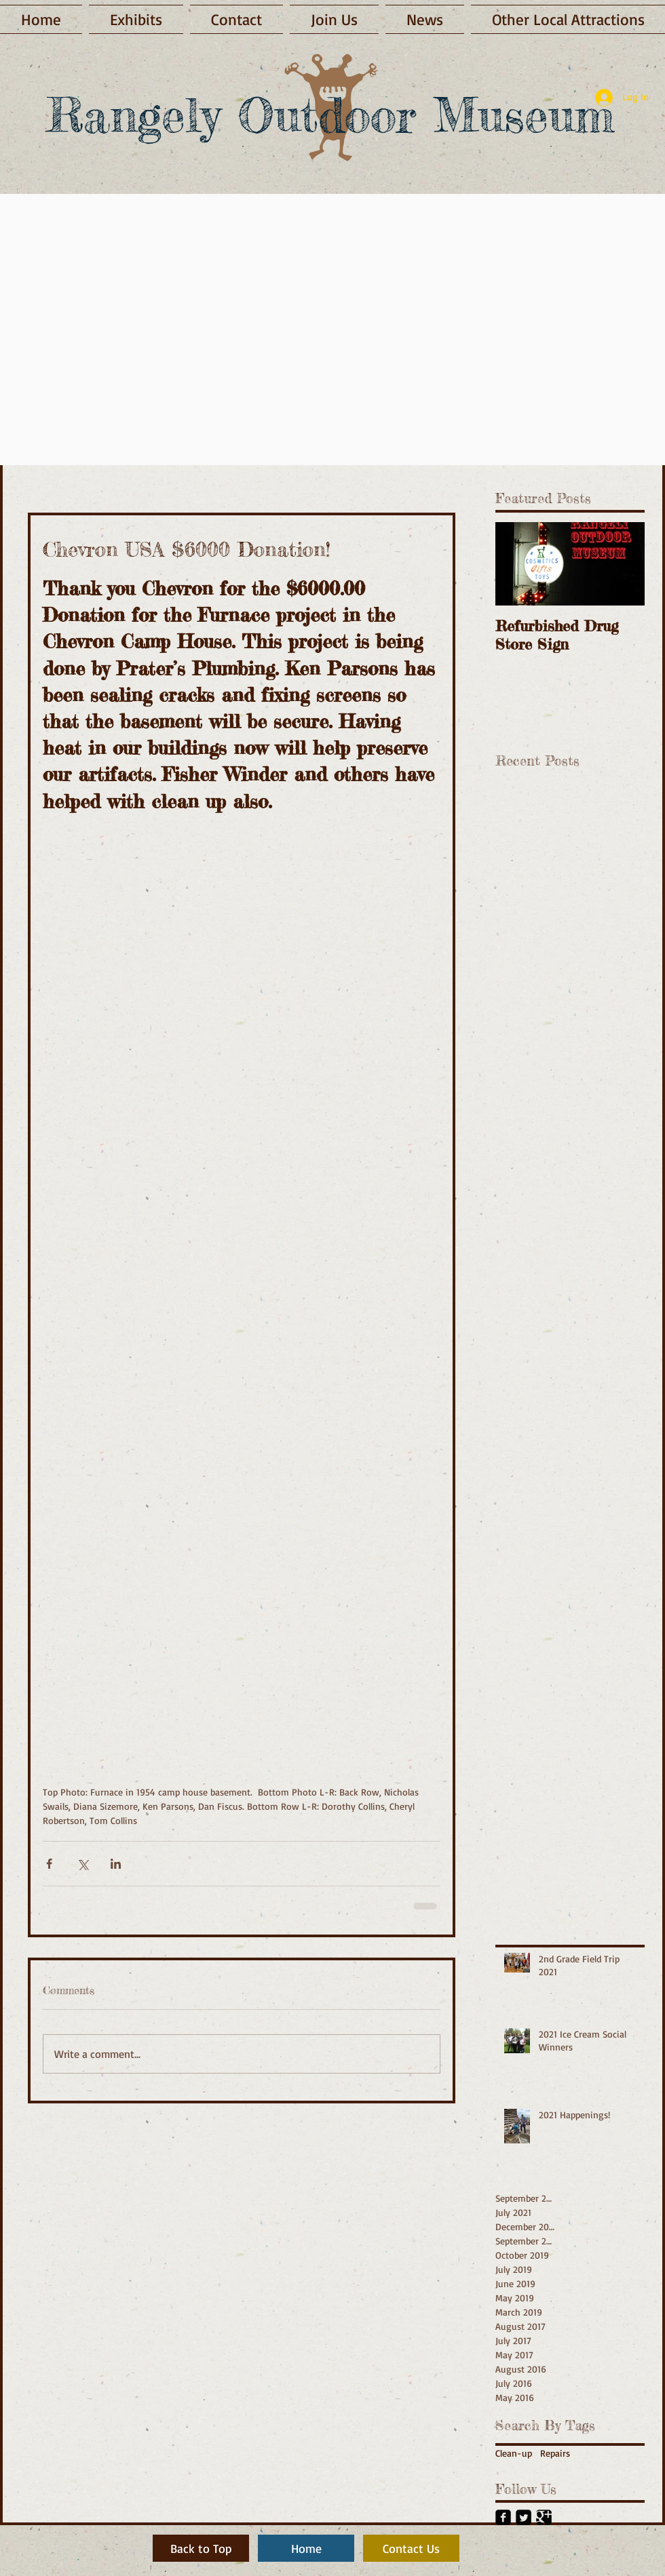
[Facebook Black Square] (503, 2517)
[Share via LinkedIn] (115, 1863)
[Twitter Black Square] (523, 2517)
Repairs (555, 2453)
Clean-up (513, 2453)
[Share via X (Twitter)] (82, 1863)
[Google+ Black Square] (544, 2517)
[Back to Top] (201, 2548)
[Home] (306, 2548)
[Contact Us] (411, 2548)
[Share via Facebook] (49, 1863)
